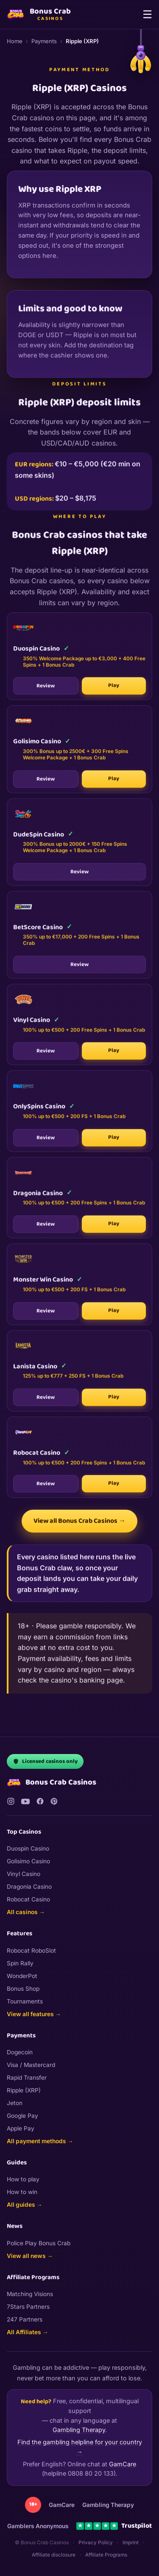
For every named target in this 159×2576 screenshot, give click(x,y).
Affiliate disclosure (53, 2555)
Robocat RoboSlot (31, 1950)
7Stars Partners (28, 2306)
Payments (44, 41)
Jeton (14, 2103)
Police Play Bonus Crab (38, 2243)
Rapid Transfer (27, 2077)
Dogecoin (20, 2052)
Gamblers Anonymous (38, 2526)
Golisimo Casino (28, 1861)
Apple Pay (20, 2128)
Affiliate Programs (106, 2555)
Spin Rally (20, 1963)
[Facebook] (40, 1801)
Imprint (131, 2543)
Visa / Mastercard (31, 2064)
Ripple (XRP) (24, 2090)
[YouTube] (25, 1801)
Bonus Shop (23, 1988)
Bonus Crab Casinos (51, 1783)
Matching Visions (30, 2294)
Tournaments (25, 2001)
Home (14, 41)
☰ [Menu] (147, 14)
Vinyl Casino (23, 1873)
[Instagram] (11, 1801)
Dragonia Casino (29, 1886)
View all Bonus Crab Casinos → (79, 1521)
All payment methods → (40, 2141)
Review (45, 689)
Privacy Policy (95, 2543)
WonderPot (22, 1976)
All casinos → (26, 1912)
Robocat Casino (28, 1899)
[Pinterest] (54, 1801)
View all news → (30, 2255)
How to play (23, 2179)
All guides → (24, 2204)
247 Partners (24, 2319)
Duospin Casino (28, 1848)
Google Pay (22, 2115)
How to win (22, 2192)
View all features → (34, 2014)
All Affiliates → (27, 2332)
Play (113, 689)
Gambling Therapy (79, 2429)
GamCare (122, 2464)
